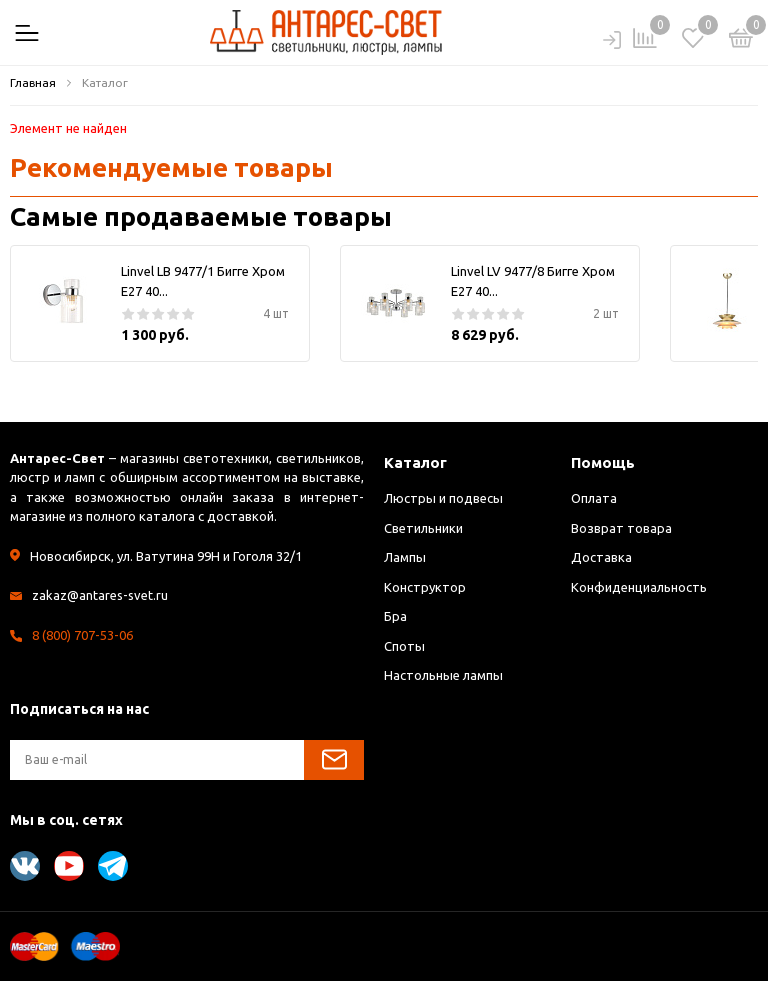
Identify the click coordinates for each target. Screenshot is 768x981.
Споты (404, 646)
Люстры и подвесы (443, 498)
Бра (395, 616)
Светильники (423, 528)
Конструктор (425, 587)
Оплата (594, 498)
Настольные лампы (443, 675)
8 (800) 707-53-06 (82, 635)
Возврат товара (621, 528)
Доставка (601, 557)
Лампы (405, 557)
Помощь (603, 462)
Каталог (415, 462)
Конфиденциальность (639, 587)
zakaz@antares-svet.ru (100, 595)
